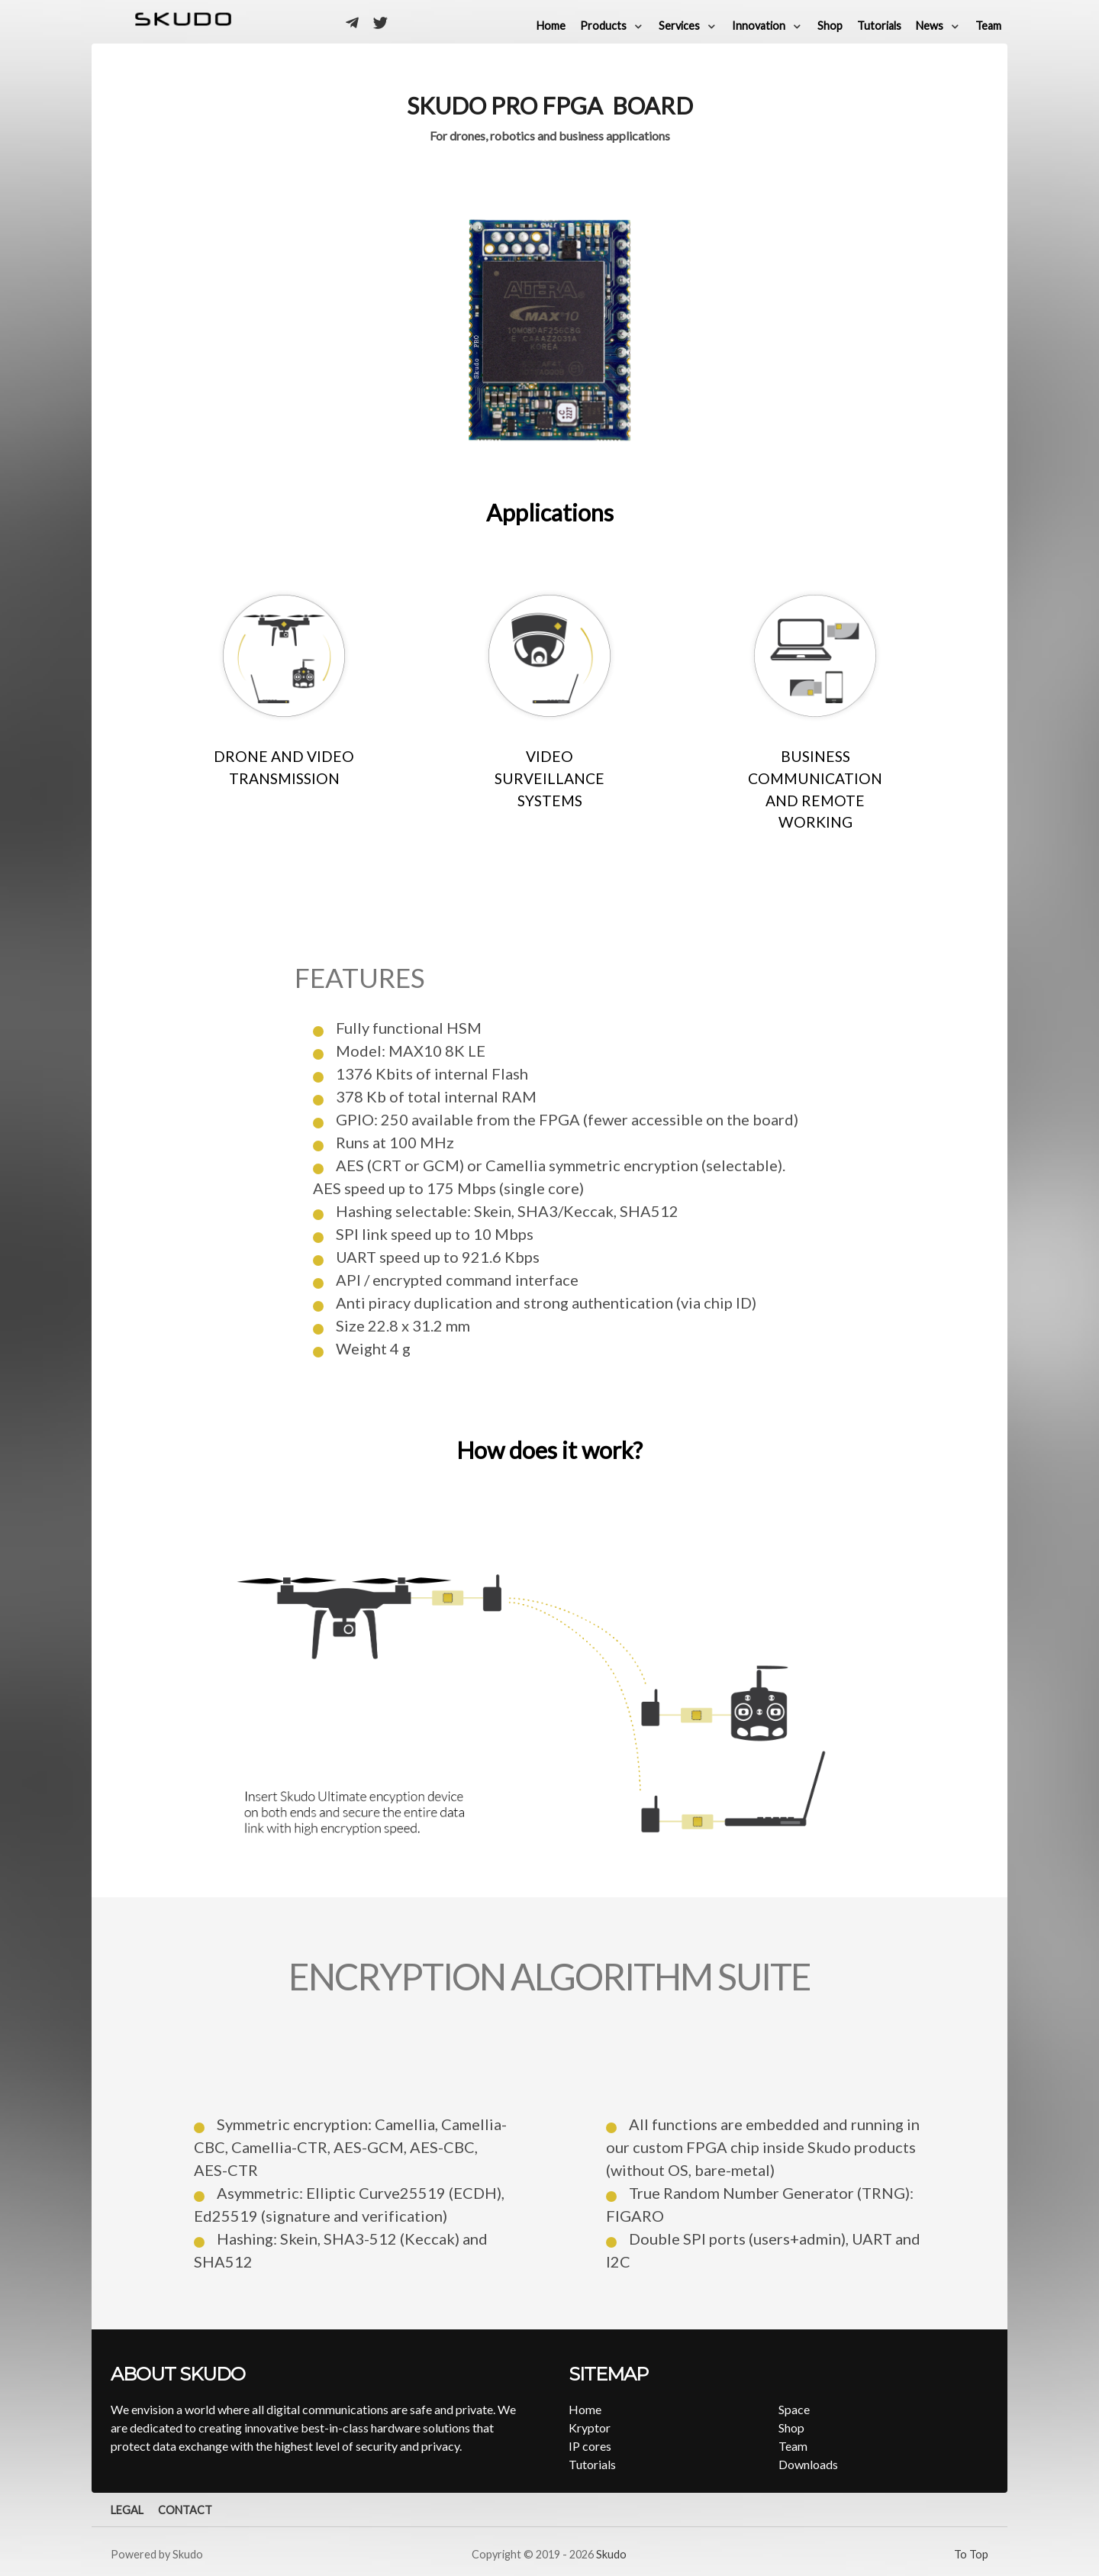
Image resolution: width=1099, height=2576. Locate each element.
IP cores (590, 2446)
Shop (791, 2427)
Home (585, 2409)
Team (792, 2446)
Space (794, 2409)
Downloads (808, 2464)
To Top (971, 2554)
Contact (185, 2509)
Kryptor (590, 2427)
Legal (127, 2509)
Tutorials (592, 2464)
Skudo (611, 2554)
